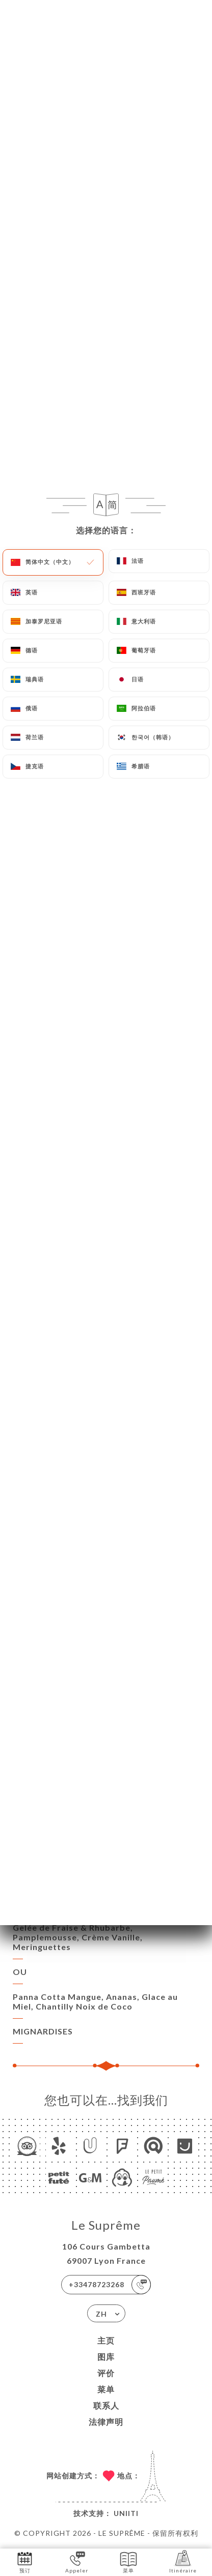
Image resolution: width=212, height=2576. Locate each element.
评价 (106, 2373)
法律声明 (106, 2422)
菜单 (106, 2389)
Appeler (76, 2561)
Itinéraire (183, 2561)
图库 (106, 2356)
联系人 (106, 2405)
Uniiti (126, 2513)
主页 (106, 2340)
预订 (24, 2561)
